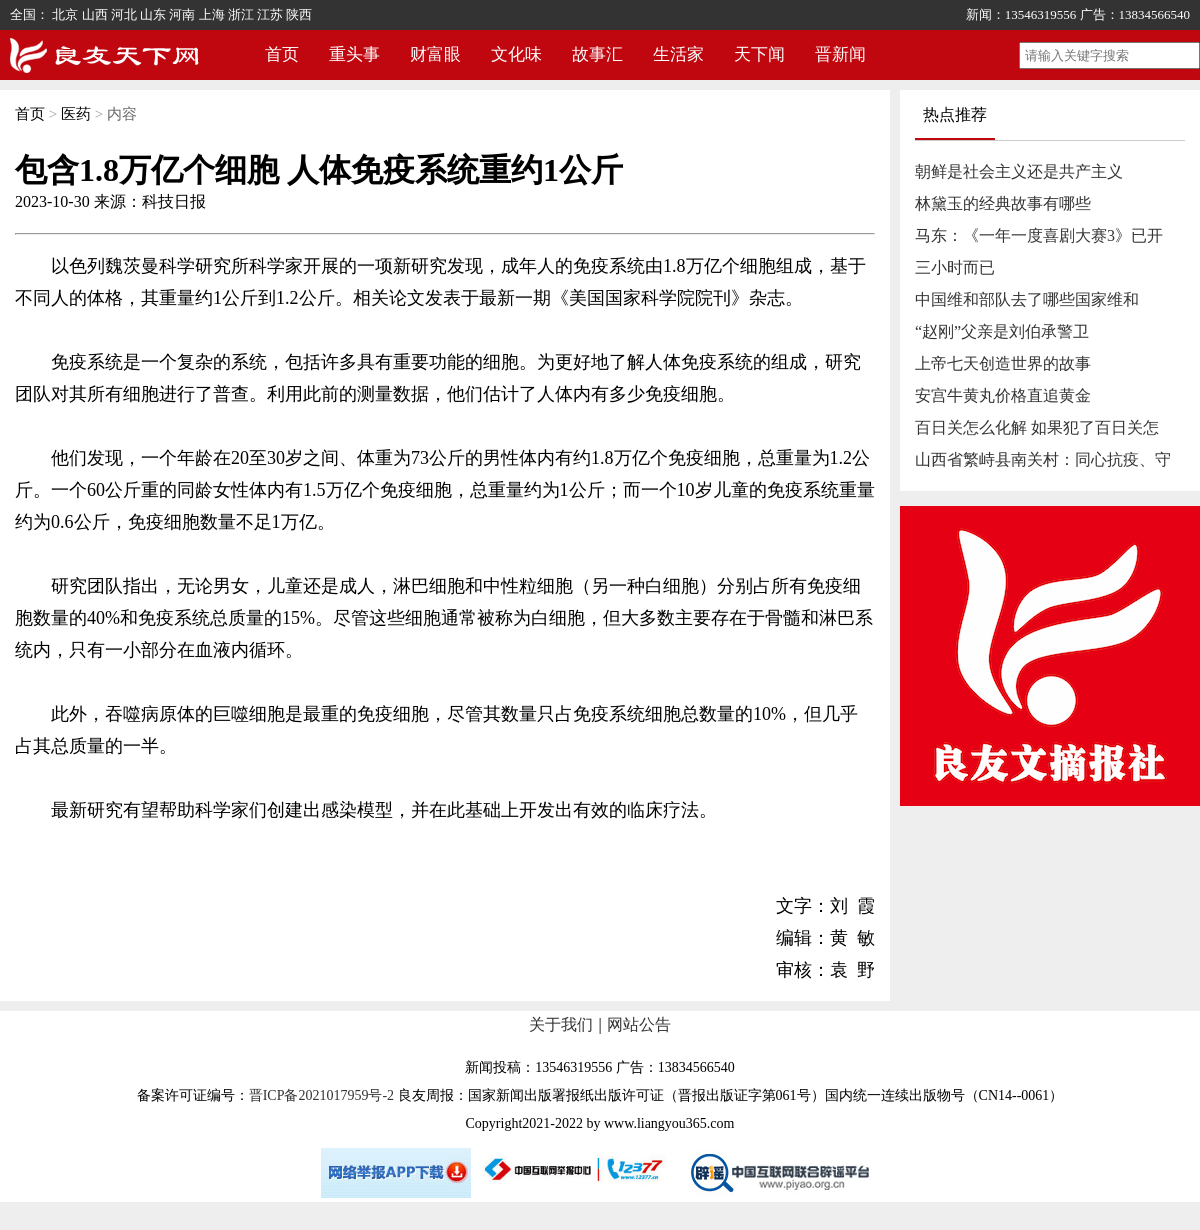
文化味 (516, 54)
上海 (212, 14)
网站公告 (639, 1024)
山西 (95, 14)
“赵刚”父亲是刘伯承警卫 (1002, 331)
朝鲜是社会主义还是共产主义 (1019, 171)
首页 (282, 54)
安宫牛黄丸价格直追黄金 (1003, 395)
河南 (182, 14)
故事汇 (597, 54)
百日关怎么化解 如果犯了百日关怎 (1037, 427)
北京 (65, 14)
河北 (124, 14)
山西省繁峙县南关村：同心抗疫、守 (1043, 459)
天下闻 (759, 54)
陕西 (299, 14)
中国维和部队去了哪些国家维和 (1027, 299)
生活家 (678, 54)
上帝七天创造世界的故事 (1003, 363)
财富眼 (435, 54)
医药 (76, 114)
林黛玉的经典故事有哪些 (1003, 203)
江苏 (270, 14)
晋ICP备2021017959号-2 (321, 1095)
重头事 (354, 54)
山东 (153, 14)
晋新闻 (840, 54)
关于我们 (561, 1024)
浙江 (241, 14)
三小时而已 (955, 267)
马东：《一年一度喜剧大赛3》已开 (1039, 235)
